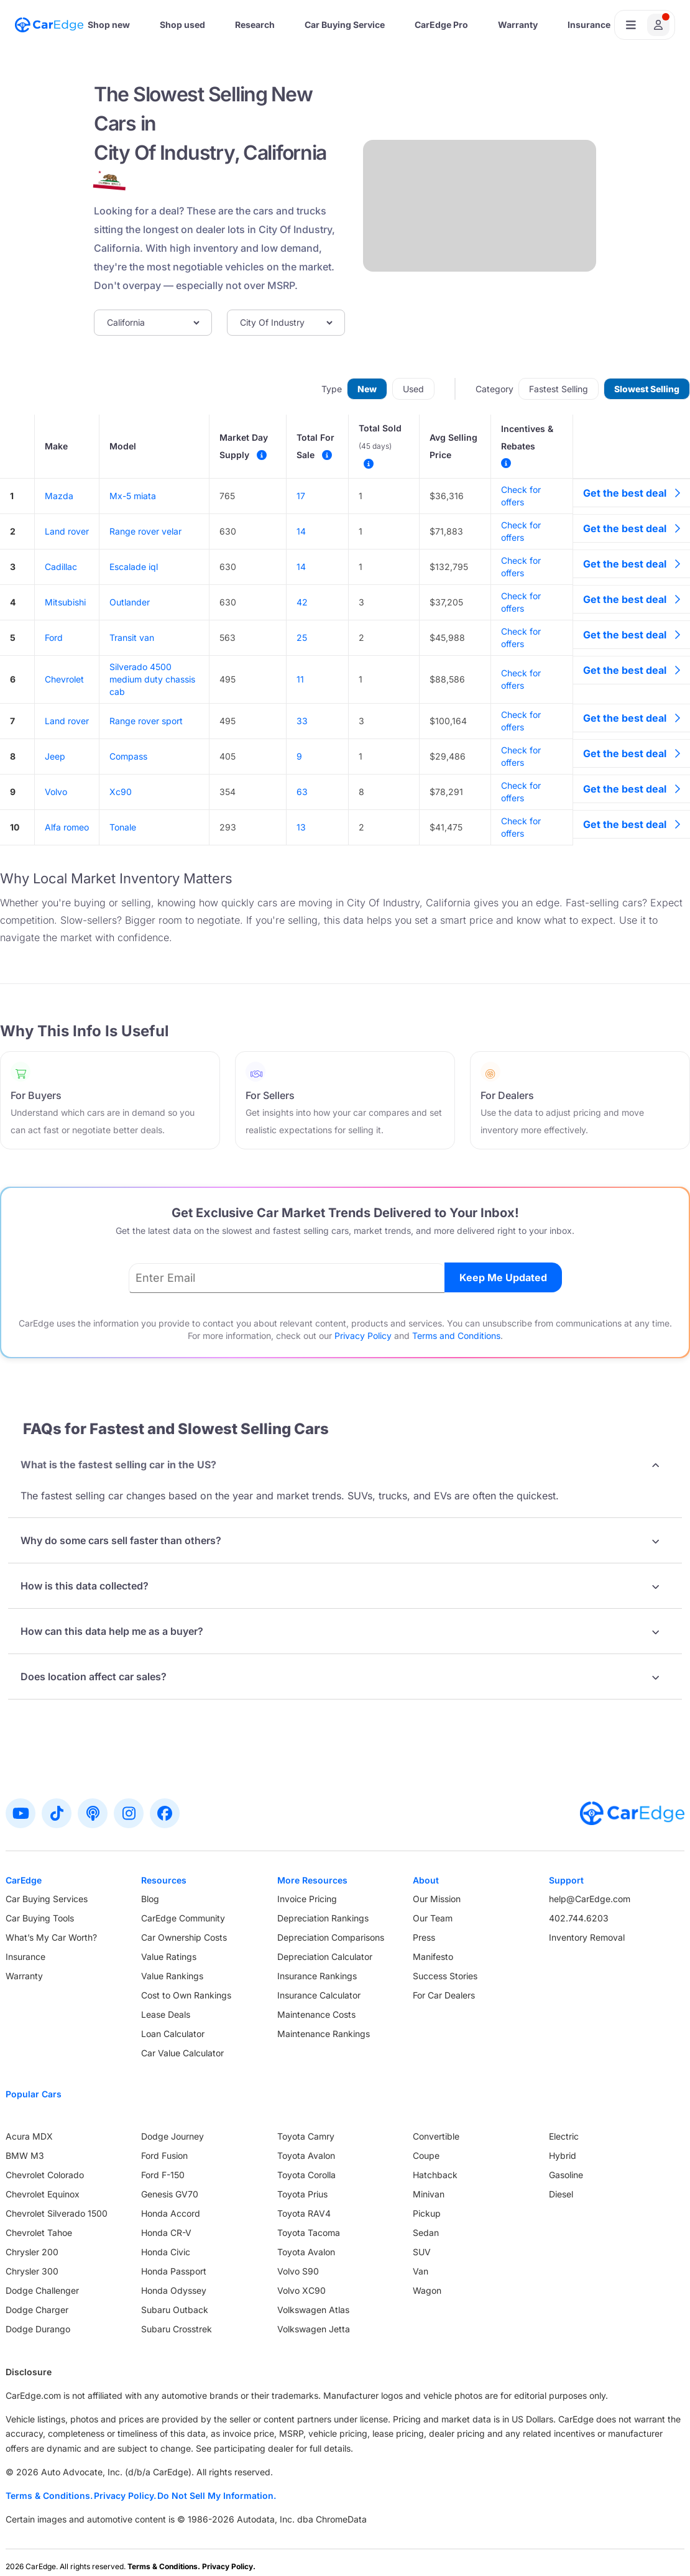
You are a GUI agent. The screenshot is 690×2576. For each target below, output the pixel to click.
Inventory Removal (587, 1937)
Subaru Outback (174, 2309)
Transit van (131, 637)
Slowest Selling (646, 389)
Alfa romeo (67, 827)
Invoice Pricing (307, 1898)
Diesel (561, 2194)
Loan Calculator (173, 2033)
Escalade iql (133, 566)
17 (301, 495)
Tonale (122, 827)
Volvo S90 (298, 2271)
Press (424, 1937)
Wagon (427, 2290)
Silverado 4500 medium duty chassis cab (152, 679)
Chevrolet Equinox (43, 2194)
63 (302, 791)
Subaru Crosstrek (176, 2329)
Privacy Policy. (125, 2495)
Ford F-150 (163, 2174)
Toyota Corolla (306, 2174)
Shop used (182, 25)
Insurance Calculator (319, 1995)
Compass (128, 756)
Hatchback (435, 2174)
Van (420, 2271)
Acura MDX (29, 2136)
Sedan (426, 2232)
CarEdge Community (183, 1918)
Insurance (589, 25)
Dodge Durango (38, 2329)
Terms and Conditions (456, 1335)
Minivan (428, 2194)
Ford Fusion (164, 2155)
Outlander (129, 602)
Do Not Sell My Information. (216, 2495)
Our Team (433, 1918)
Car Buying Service (345, 25)
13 (301, 827)
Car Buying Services (47, 1898)
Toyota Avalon (306, 2155)
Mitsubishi (65, 602)
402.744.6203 (579, 1918)
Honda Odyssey (173, 2290)
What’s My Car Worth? (51, 1937)
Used (413, 389)
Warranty (518, 25)
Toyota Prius (302, 2194)
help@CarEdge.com (589, 1898)
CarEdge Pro (441, 25)
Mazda (59, 495)
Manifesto (433, 1956)
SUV (422, 2252)
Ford (54, 637)
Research (255, 25)
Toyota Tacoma (308, 2232)
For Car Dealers (444, 1995)
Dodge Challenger (42, 2290)
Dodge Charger (37, 2309)
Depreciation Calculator (324, 1956)
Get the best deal (631, 493)
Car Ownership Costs (184, 1937)
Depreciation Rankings (323, 1918)
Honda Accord (170, 2213)
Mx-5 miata (132, 495)
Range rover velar (145, 531)
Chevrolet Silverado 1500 (57, 2213)
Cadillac (61, 566)
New (367, 389)
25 (302, 637)
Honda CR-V (166, 2232)
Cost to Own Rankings (186, 1995)
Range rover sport (146, 720)
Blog (150, 1898)
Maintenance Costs (316, 2014)
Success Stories (445, 1976)
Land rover (67, 531)
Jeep (55, 756)
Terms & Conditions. (49, 2495)
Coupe (426, 2155)
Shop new (109, 25)
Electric (564, 2136)
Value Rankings (172, 1976)
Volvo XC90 (301, 2290)
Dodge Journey (172, 2136)
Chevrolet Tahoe (39, 2232)
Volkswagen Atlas (313, 2309)
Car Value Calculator (182, 2053)
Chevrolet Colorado (45, 2174)
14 (301, 531)
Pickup (427, 2213)
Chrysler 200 (32, 2252)
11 (300, 679)
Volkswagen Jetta (313, 2329)
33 (302, 720)
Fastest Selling (558, 389)
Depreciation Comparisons (330, 1937)
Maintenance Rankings (323, 2033)
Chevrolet (64, 679)
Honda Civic (165, 2252)
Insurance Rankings (317, 1976)
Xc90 (120, 791)
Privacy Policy (363, 1335)
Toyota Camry (305, 2136)
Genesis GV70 (169, 2194)
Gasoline (566, 2174)
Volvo (56, 791)
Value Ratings (168, 1956)
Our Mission (437, 1898)
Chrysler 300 (32, 2271)
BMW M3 (25, 2155)
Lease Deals (165, 2014)
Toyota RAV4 (304, 2213)
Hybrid (562, 2155)
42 (302, 602)
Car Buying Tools (40, 1918)
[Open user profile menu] (644, 25)
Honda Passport (173, 2271)
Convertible (436, 2136)
